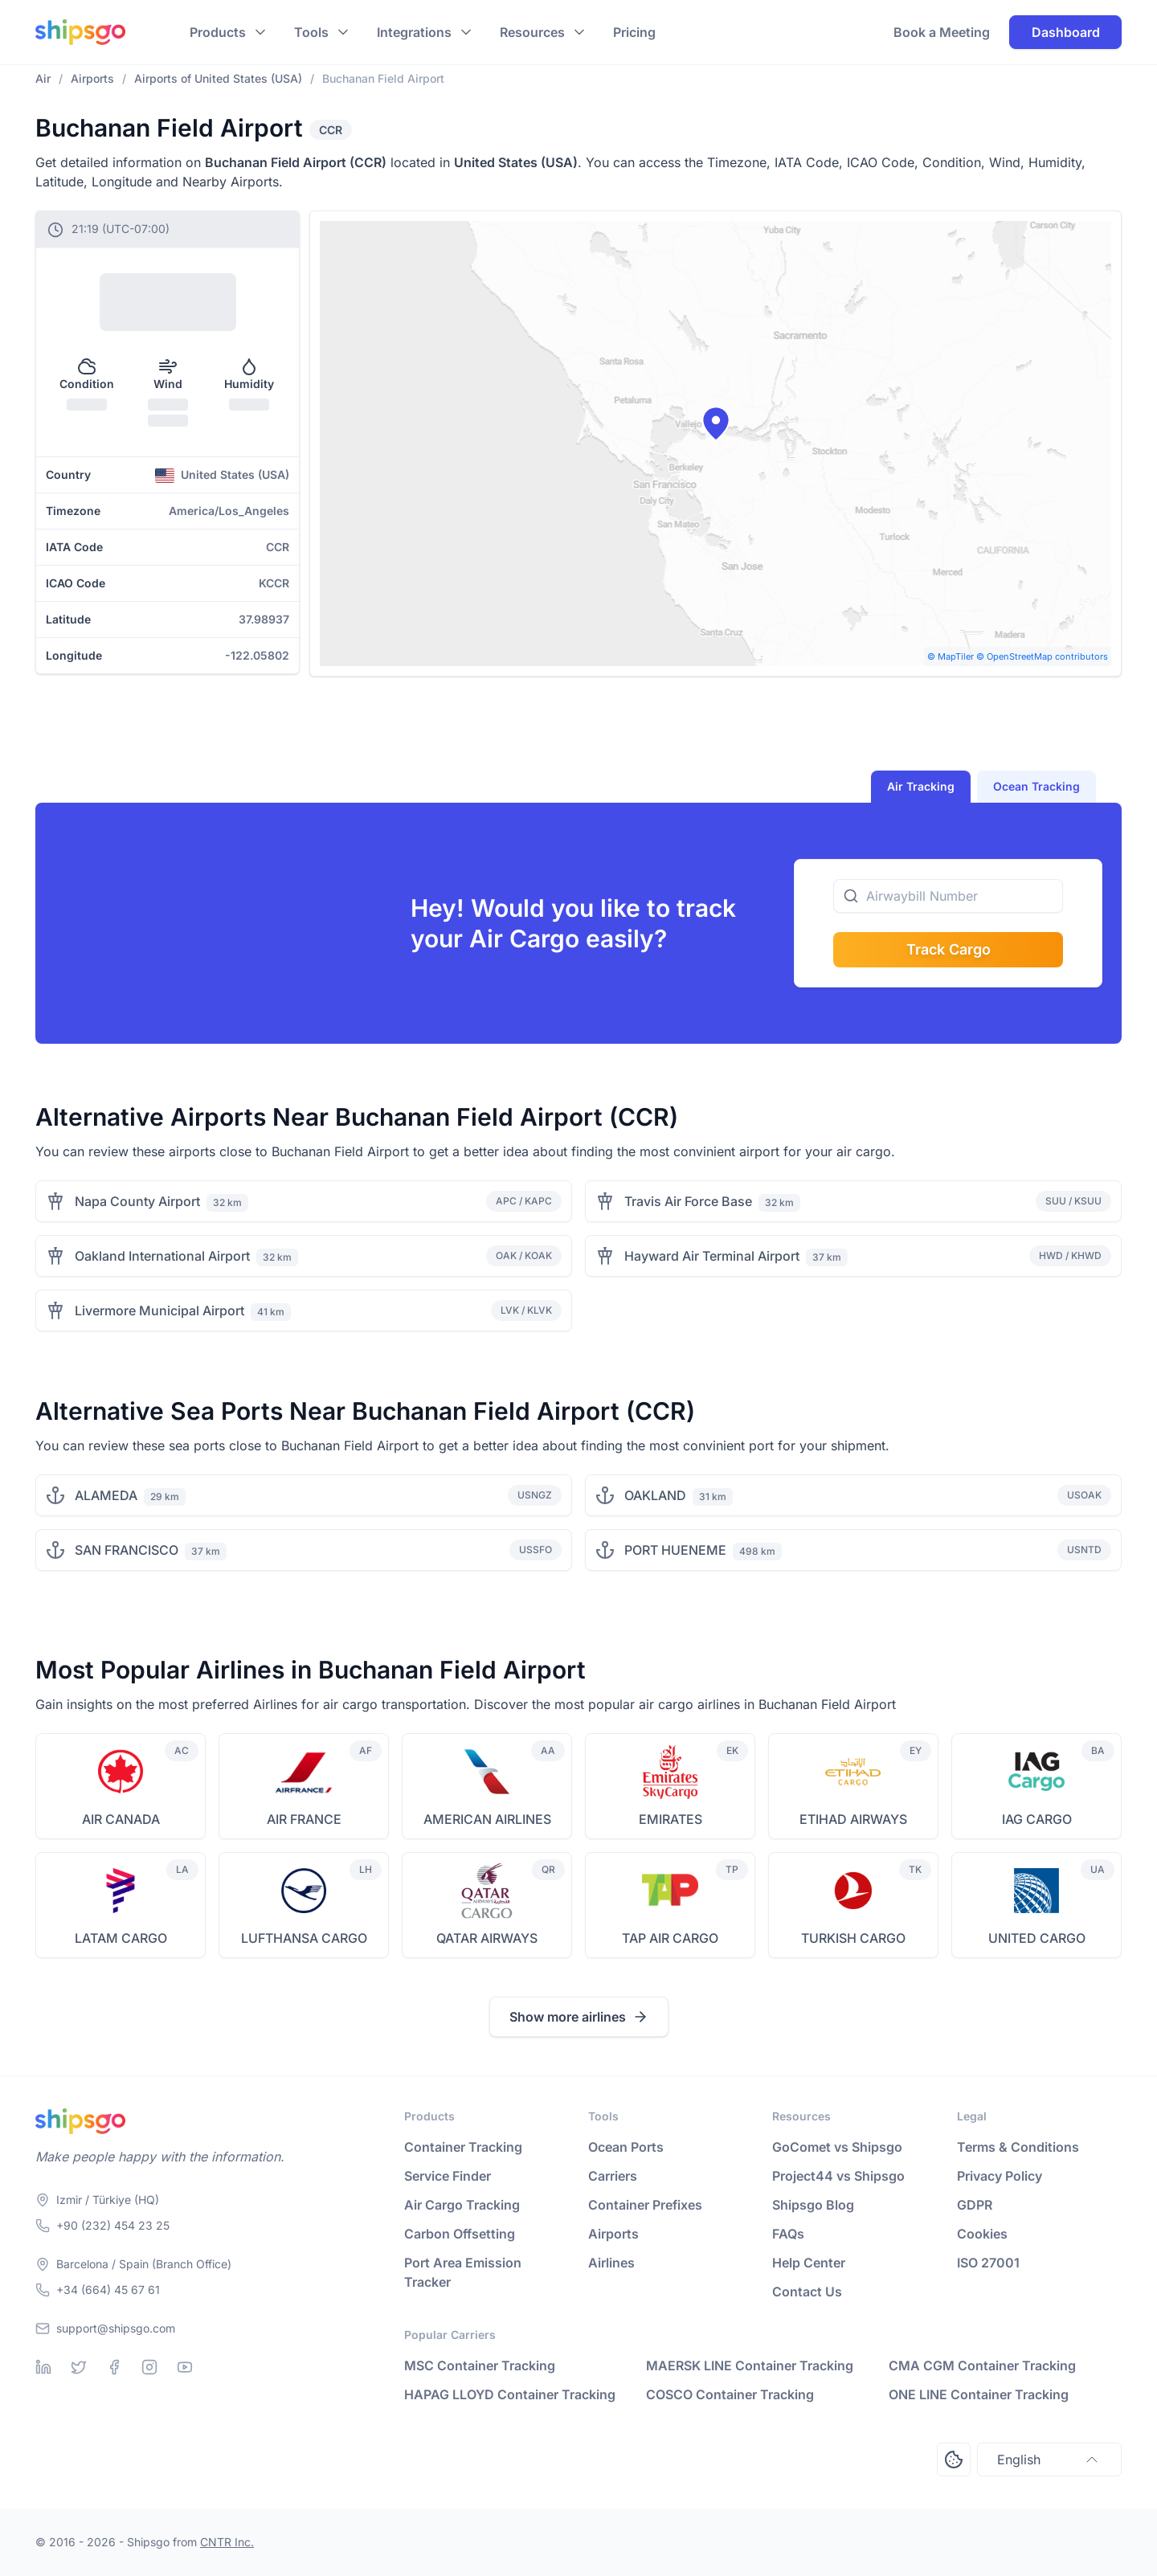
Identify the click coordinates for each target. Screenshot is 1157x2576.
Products (218, 32)
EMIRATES (670, 1819)
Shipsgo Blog (813, 2205)
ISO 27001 (988, 2263)
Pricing (634, 32)
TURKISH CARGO (853, 1938)
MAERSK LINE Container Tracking (749, 2365)
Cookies (982, 2234)
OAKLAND (655, 1495)
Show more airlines (578, 2017)
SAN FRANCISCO (126, 1550)
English (1049, 2459)
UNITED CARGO (1036, 1938)
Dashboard (1066, 32)
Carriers (612, 2176)
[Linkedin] (43, 2367)
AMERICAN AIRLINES (487, 1819)
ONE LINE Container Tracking (979, 2394)
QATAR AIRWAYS (487, 1938)
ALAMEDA (106, 1495)
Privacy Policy (999, 2176)
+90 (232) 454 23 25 (113, 2225)
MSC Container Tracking (479, 2365)
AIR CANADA (121, 1819)
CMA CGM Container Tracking (982, 2365)
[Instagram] (149, 2367)
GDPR (974, 2205)
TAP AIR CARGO (670, 1938)
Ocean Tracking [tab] (1036, 786)
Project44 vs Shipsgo (838, 2176)
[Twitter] (79, 2367)
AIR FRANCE (304, 1819)
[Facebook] (114, 2367)
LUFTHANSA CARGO (304, 1938)
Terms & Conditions (1018, 2147)
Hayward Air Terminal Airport (711, 1256)
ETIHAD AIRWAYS (853, 1819)
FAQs (788, 2234)
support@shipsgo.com (115, 2328)
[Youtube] (185, 2367)
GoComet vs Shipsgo (837, 2147)
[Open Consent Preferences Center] (954, 2459)
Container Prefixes (645, 2205)
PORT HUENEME (675, 1550)
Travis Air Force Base (688, 1201)
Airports (613, 2234)
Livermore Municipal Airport (159, 1310)
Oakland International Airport (162, 1256)
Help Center (808, 2263)
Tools (311, 32)
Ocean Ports (626, 2147)
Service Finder (447, 2176)
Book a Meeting (941, 32)
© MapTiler (950, 656)
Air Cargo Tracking (462, 2205)
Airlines (611, 2263)
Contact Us (807, 2292)
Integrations (414, 32)
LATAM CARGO (121, 1938)
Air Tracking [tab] (921, 786)
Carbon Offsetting (459, 2234)
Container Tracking (463, 2147)
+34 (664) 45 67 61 (108, 2289)
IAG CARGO (1037, 1819)
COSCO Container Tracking (730, 2394)
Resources (532, 32)
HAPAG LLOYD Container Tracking (509, 2394)
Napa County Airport (137, 1201)
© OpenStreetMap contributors (1042, 656)
